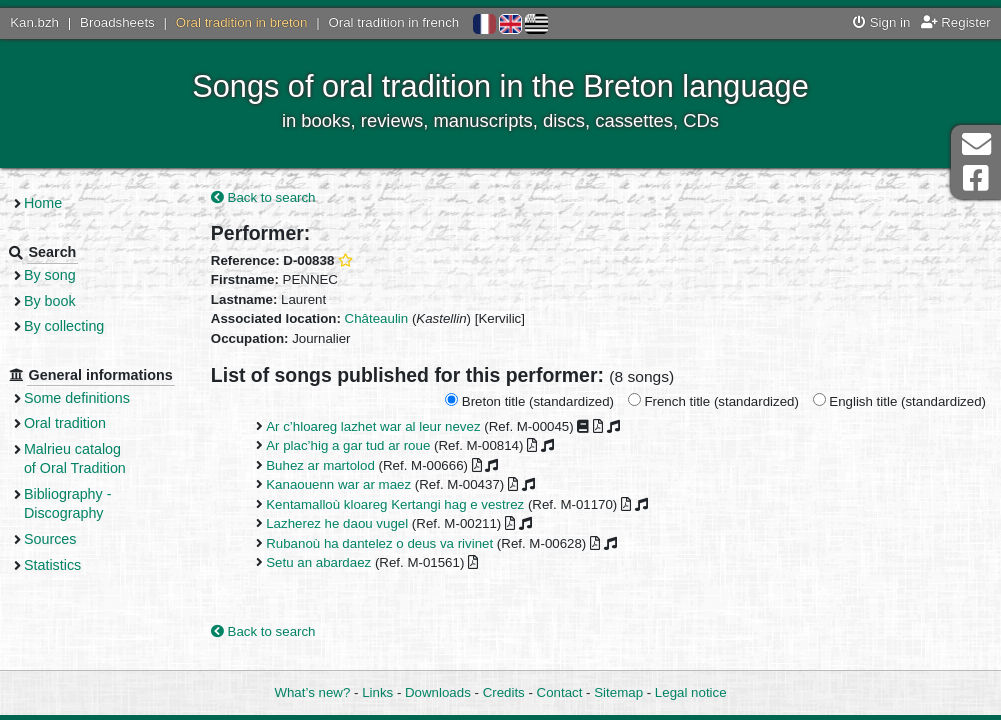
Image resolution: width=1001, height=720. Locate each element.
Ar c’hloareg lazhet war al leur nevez (387, 427)
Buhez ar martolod (334, 466)
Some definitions (94, 417)
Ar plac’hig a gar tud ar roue (362, 446)
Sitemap (618, 692)
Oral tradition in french (393, 22)
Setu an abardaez (332, 563)
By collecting (81, 326)
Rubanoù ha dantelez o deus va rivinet (393, 543)
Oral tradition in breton (242, 22)
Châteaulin (391, 319)
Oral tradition (82, 443)
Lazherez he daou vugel (351, 524)
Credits (504, 692)
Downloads (438, 692)
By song (67, 275)
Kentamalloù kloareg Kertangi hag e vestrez (409, 504)
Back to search (277, 197)
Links (377, 692)
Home (60, 203)
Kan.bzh (34, 22)
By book (67, 301)
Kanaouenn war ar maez (352, 485)
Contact (560, 692)
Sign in (881, 22)
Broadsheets (117, 22)
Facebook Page (976, 178)
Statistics (69, 584)
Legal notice (691, 692)
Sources (67, 558)
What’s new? (312, 692)
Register (956, 22)
